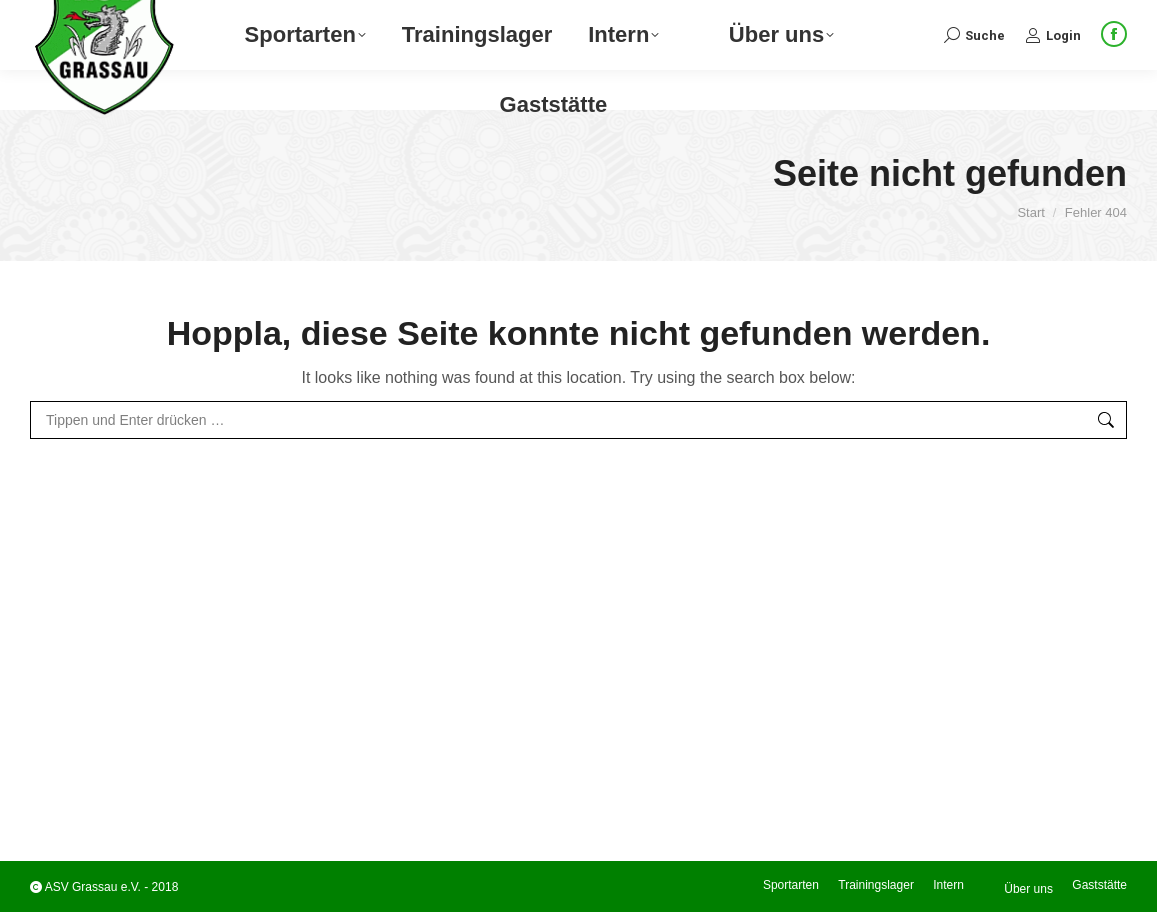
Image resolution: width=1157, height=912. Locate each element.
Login (1053, 75)
